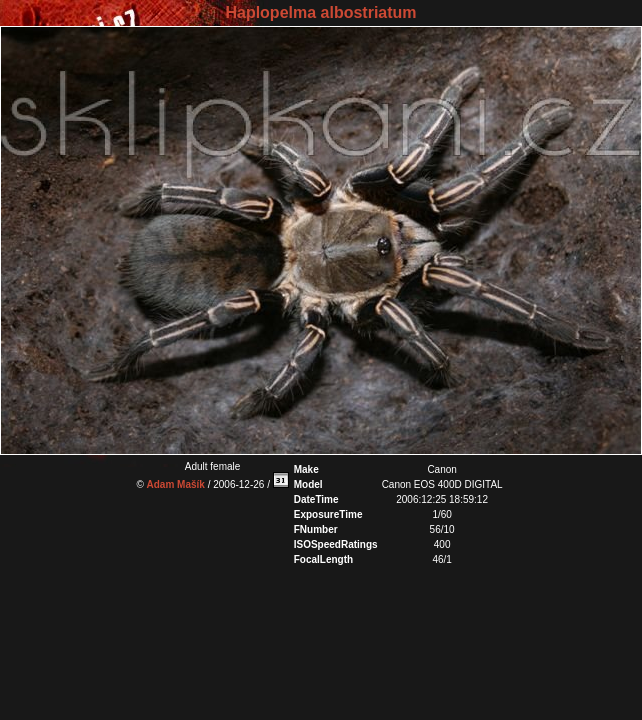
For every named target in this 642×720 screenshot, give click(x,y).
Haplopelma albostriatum (320, 12)
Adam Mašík (176, 484)
